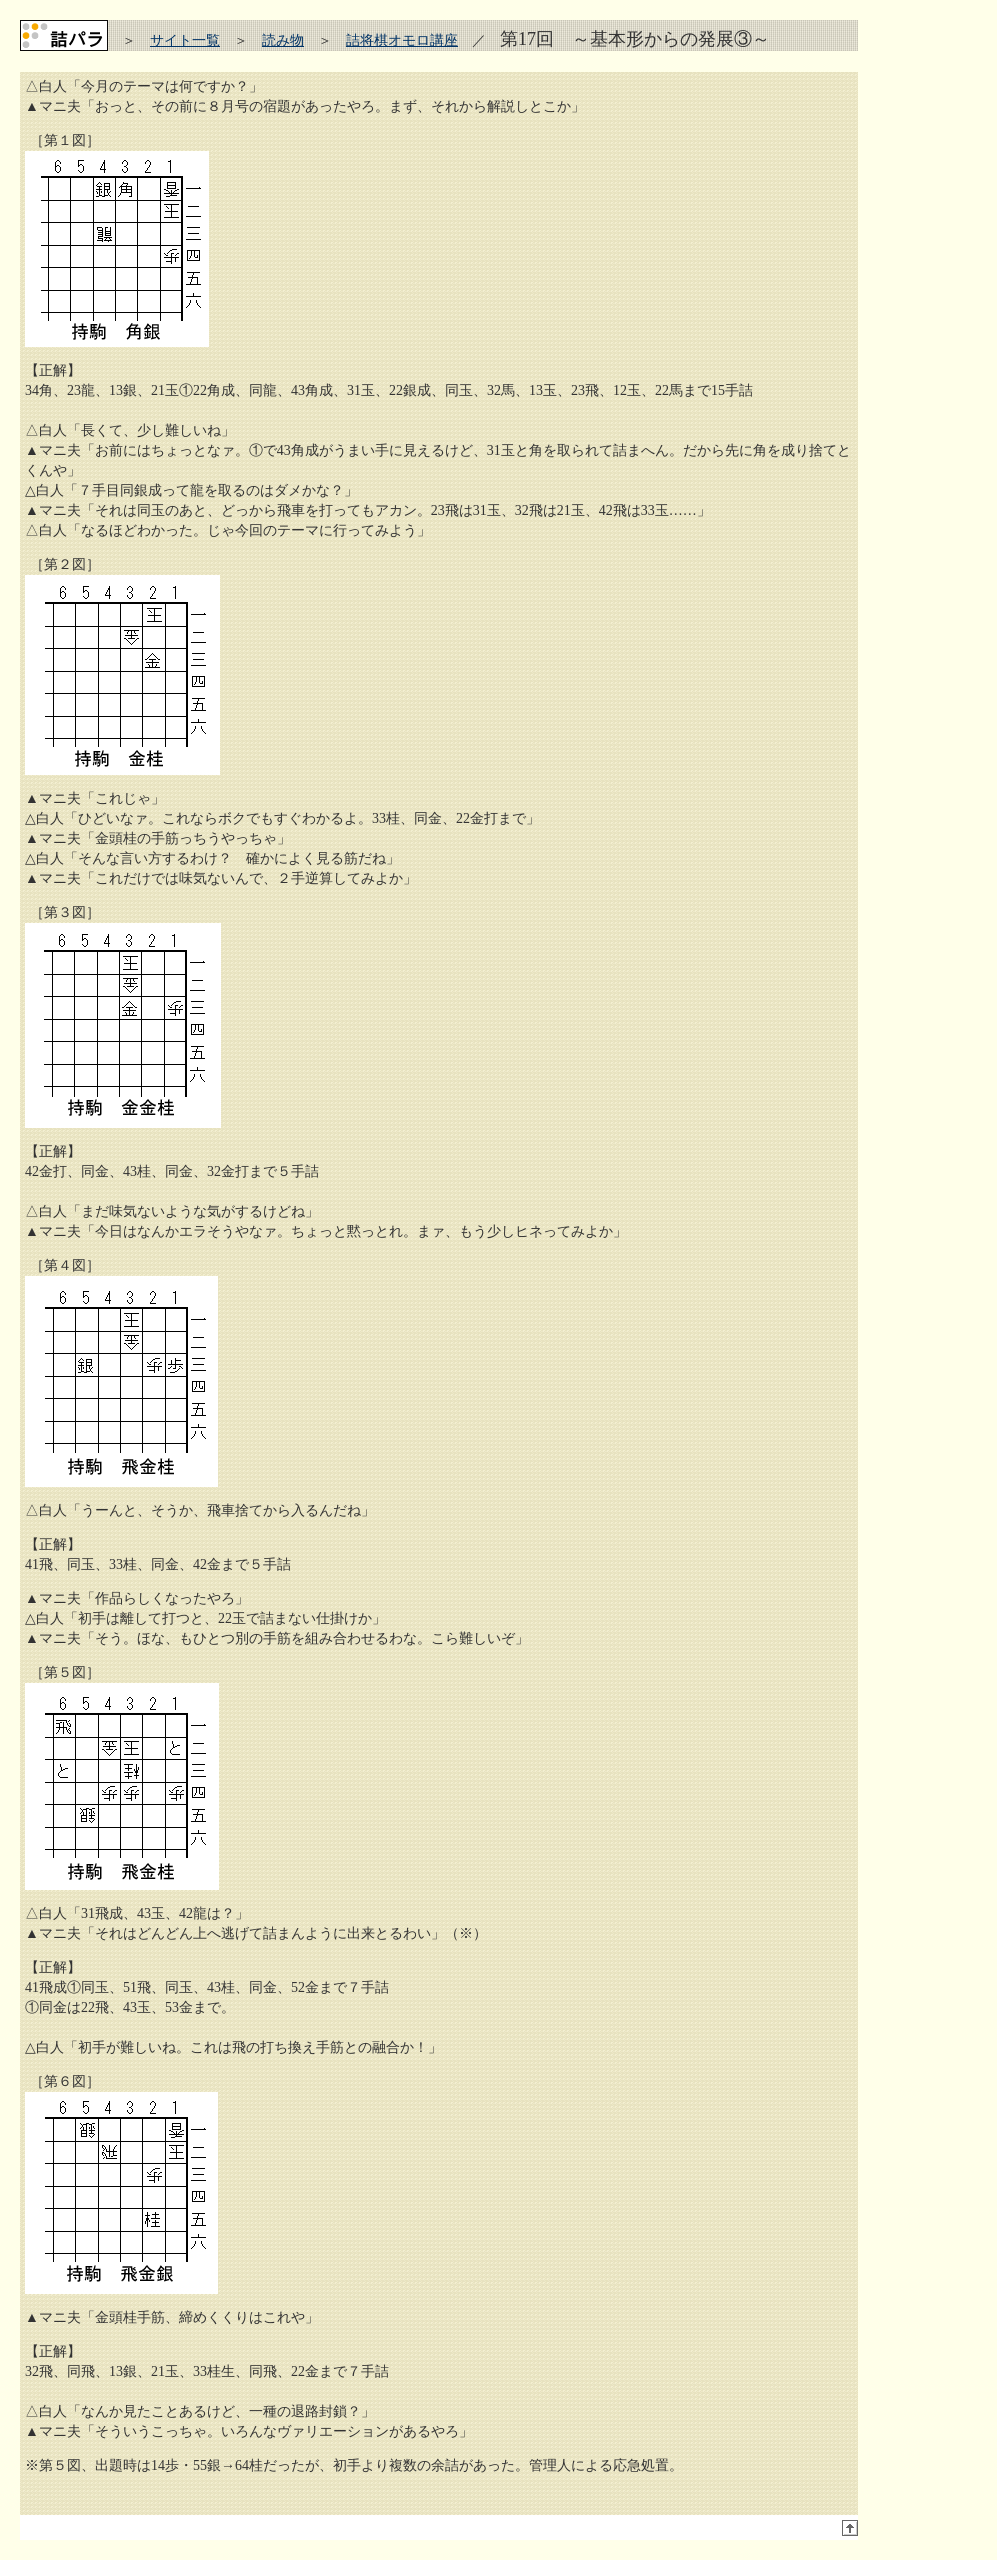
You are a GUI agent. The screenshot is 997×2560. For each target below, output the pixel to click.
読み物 (283, 40)
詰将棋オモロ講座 (402, 40)
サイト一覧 (185, 40)
